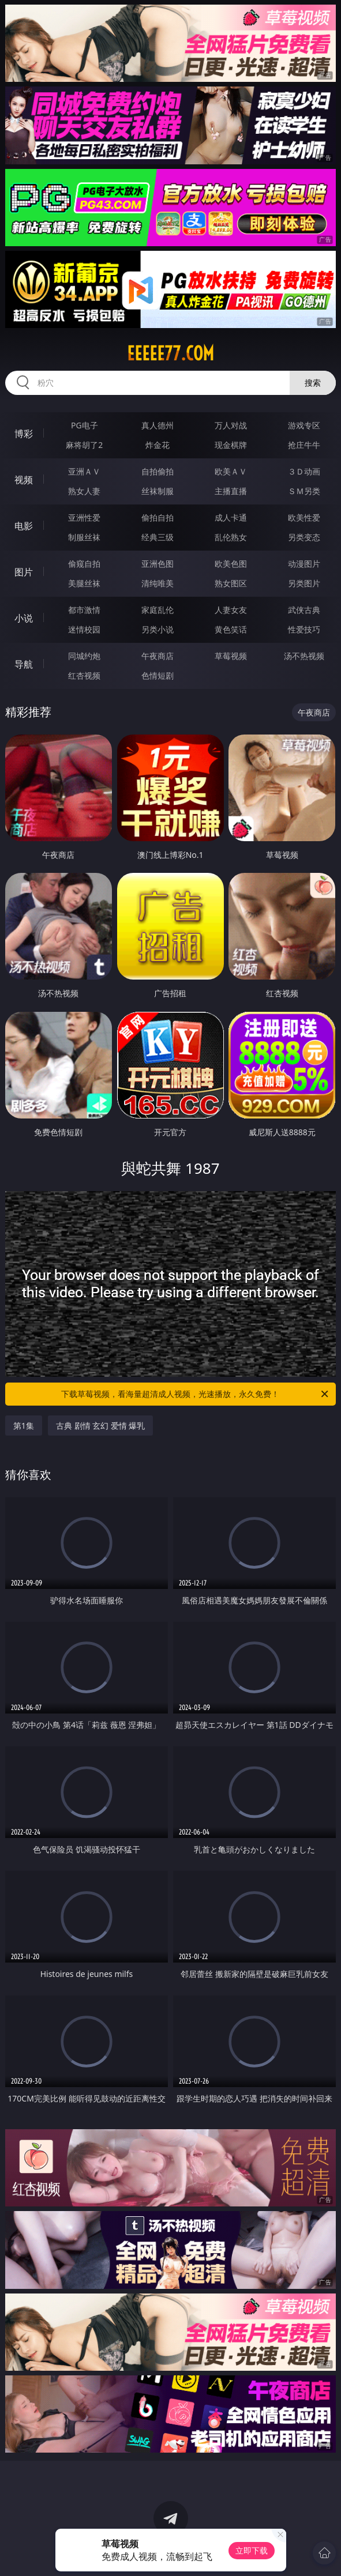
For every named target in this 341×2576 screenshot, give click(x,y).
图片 (23, 572)
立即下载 (251, 2550)
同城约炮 (84, 655)
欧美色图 (231, 563)
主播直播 (231, 490)
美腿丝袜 (84, 583)
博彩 (23, 433)
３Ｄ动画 (304, 471)
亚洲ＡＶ (84, 471)
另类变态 (304, 537)
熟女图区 (231, 583)
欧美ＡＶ (231, 471)
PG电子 (84, 425)
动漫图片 (304, 563)
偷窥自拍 (84, 563)
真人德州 (157, 425)
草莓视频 (231, 655)
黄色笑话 (231, 629)
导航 (23, 664)
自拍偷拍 (157, 471)
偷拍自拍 (157, 517)
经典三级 (157, 537)
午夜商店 (157, 655)
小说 (23, 618)
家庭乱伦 (157, 609)
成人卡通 (231, 517)
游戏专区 (304, 425)
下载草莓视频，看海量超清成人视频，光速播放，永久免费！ (195, 1394)
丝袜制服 (157, 490)
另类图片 (304, 583)
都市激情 (84, 609)
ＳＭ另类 (304, 490)
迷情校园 (84, 629)
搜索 (313, 382)
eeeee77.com (170, 353)
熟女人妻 (84, 490)
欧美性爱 (304, 517)
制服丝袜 (84, 537)
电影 (23, 525)
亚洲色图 (157, 563)
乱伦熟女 (231, 537)
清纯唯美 (157, 583)
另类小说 (157, 629)
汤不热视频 (304, 655)
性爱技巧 (304, 629)
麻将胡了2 (84, 444)
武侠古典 (304, 609)
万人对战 (231, 425)
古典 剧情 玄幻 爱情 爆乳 (100, 1425)
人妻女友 (231, 609)
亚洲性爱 (84, 517)
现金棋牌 (231, 444)
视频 (23, 479)
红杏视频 (84, 675)
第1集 (23, 1425)
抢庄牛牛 (304, 444)
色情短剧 (157, 675)
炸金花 (157, 444)
